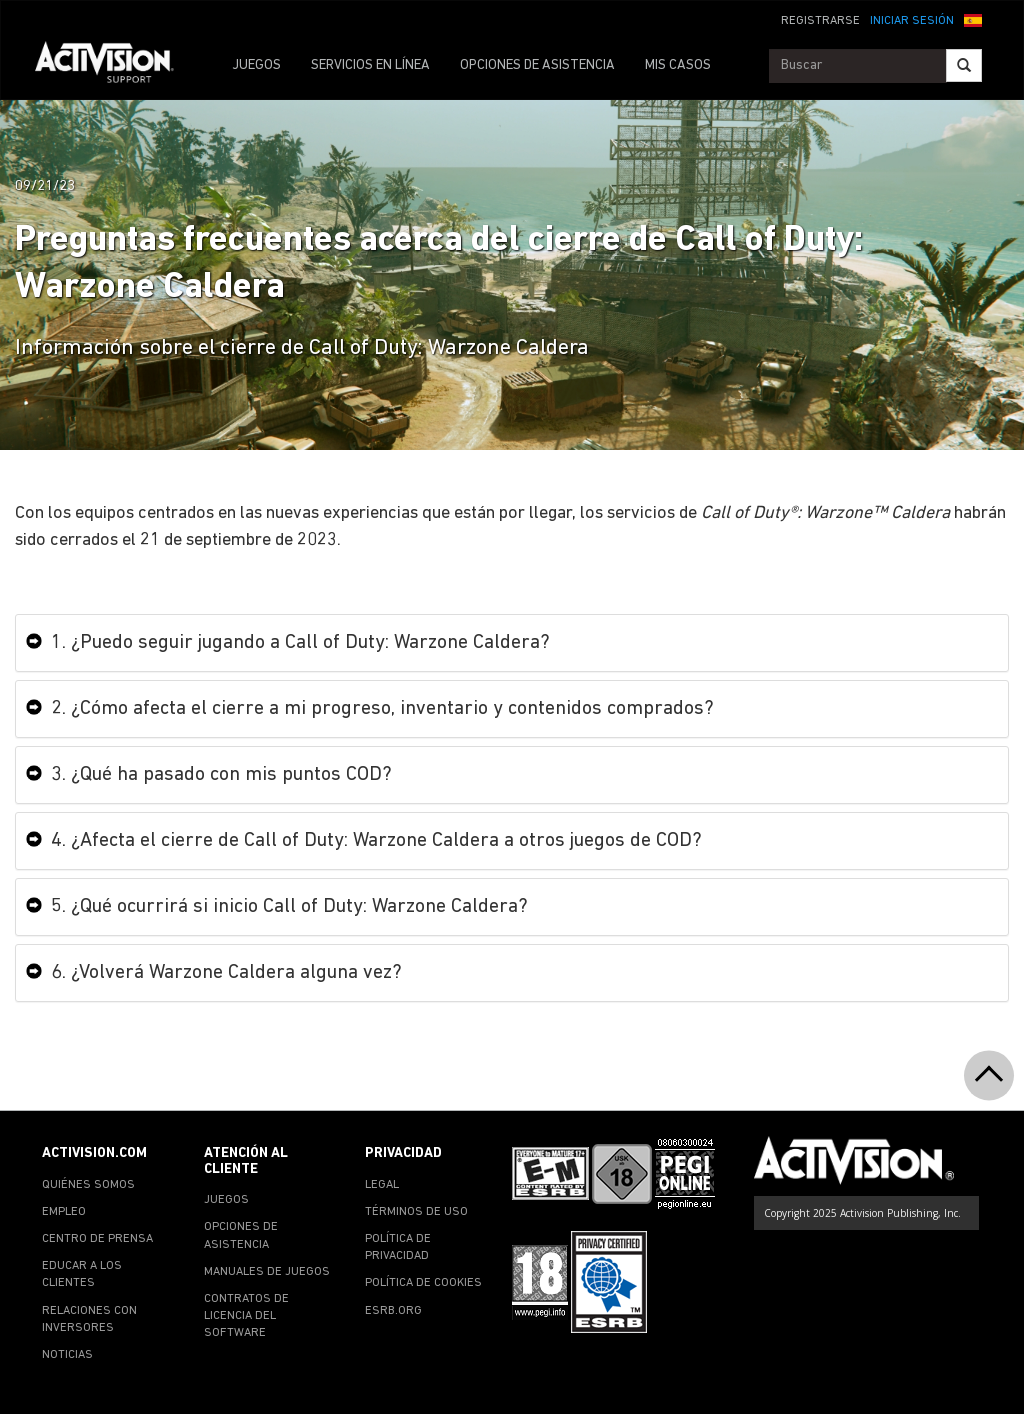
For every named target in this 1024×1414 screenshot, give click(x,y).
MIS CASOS (678, 65)
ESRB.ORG (393, 1311)
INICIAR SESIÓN (912, 21)
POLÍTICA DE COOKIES (423, 1283)
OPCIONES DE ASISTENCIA (537, 65)
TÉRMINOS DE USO (416, 1212)
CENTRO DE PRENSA (97, 1239)
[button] (973, 19)
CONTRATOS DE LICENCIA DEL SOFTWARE (246, 1316)
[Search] (964, 65)
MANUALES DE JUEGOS (267, 1272)
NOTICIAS (67, 1355)
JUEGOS (256, 65)
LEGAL (382, 1185)
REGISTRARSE (820, 21)
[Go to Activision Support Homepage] (114, 66)
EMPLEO (64, 1212)
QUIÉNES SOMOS (88, 1185)
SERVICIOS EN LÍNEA (370, 65)
